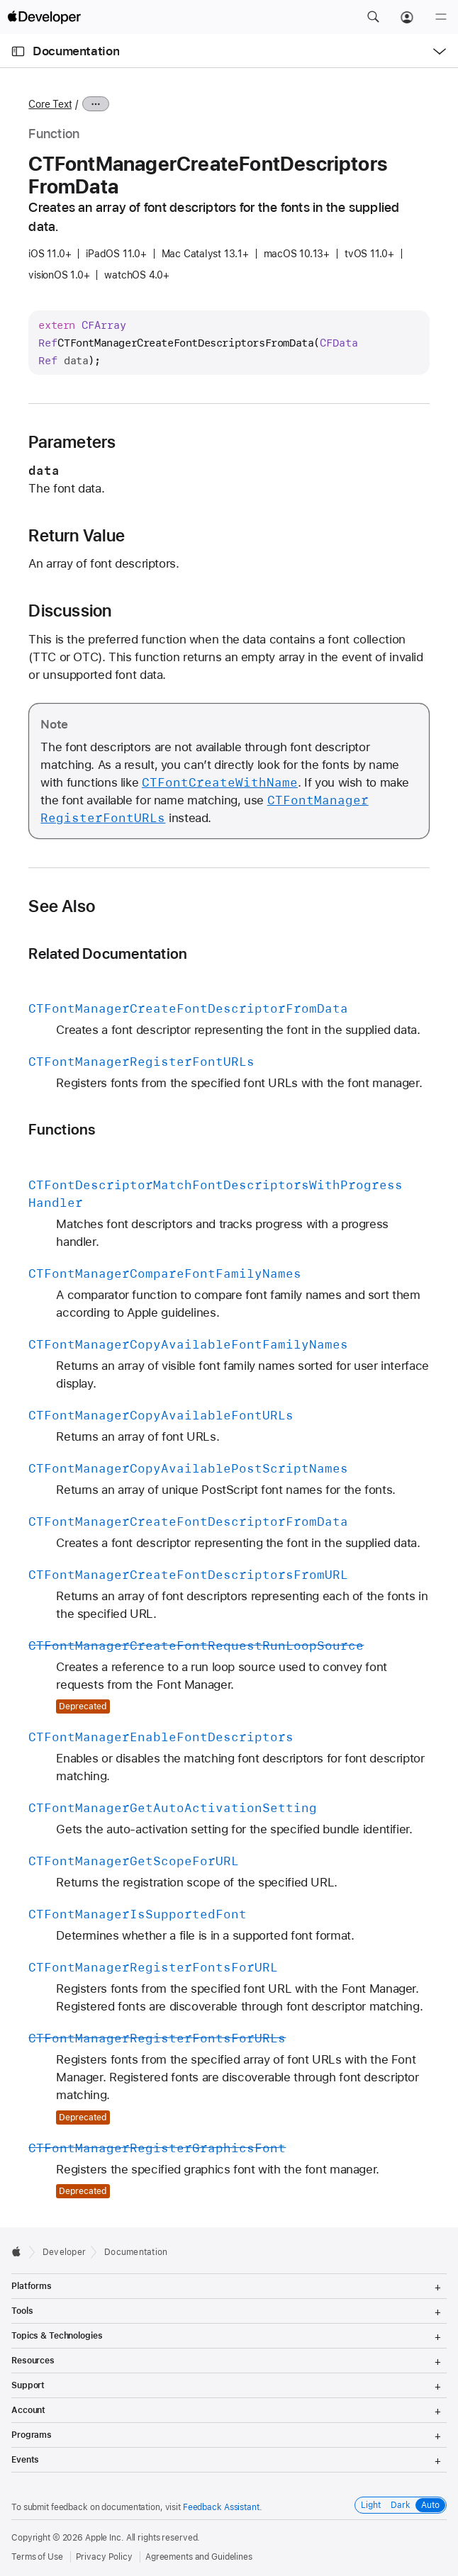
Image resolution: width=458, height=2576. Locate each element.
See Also (61, 906)
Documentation (76, 51)
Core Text (50, 104)
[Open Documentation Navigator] (18, 51)
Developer (64, 2252)
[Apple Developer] (44, 17)
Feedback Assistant (221, 2507)
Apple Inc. (104, 2538)
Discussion (69, 611)
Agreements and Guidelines (198, 2557)
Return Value (76, 536)
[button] (373, 17)
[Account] (407, 17)
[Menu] (441, 17)
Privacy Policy (104, 2557)
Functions (61, 1129)
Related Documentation (107, 953)
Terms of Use (37, 2557)
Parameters (72, 442)
